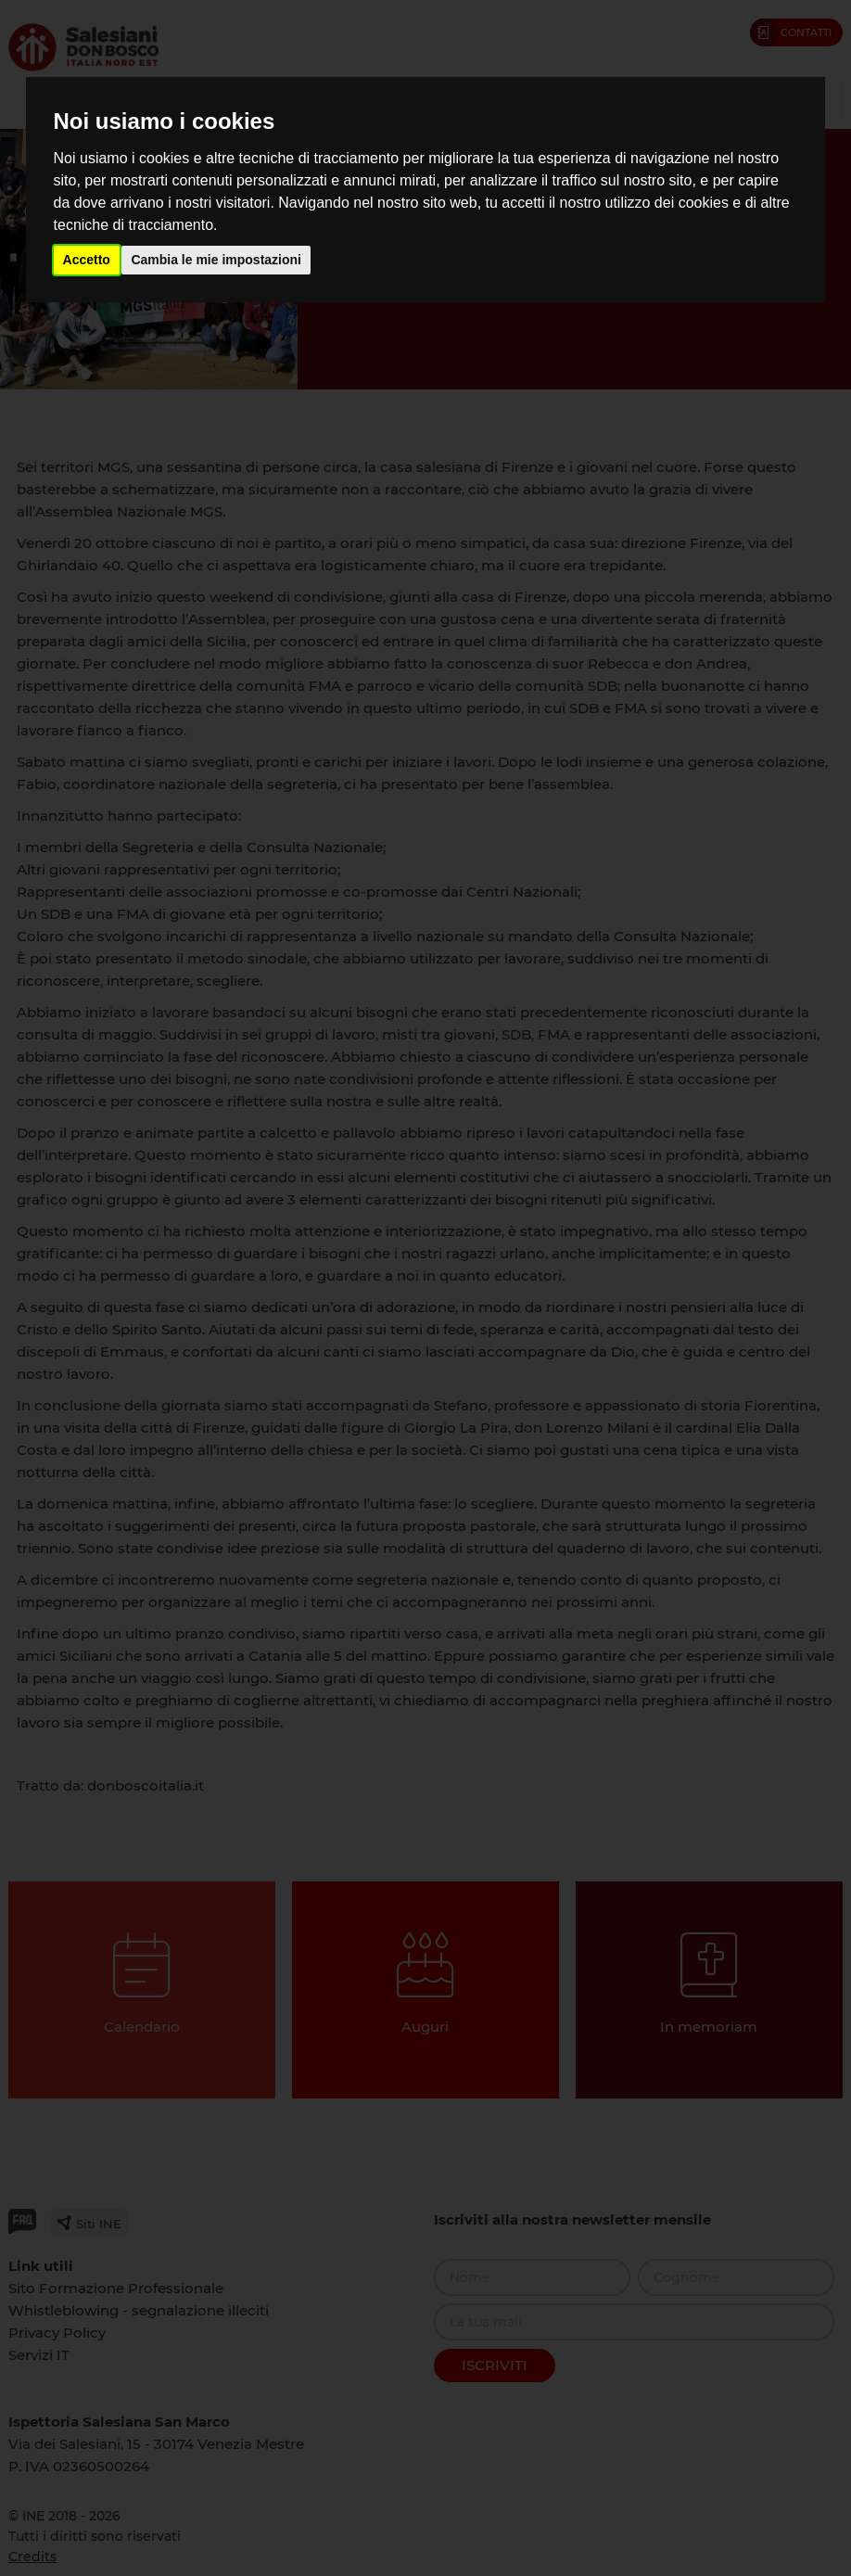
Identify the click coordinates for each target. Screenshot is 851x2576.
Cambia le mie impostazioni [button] (216, 259)
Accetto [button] (86, 259)
